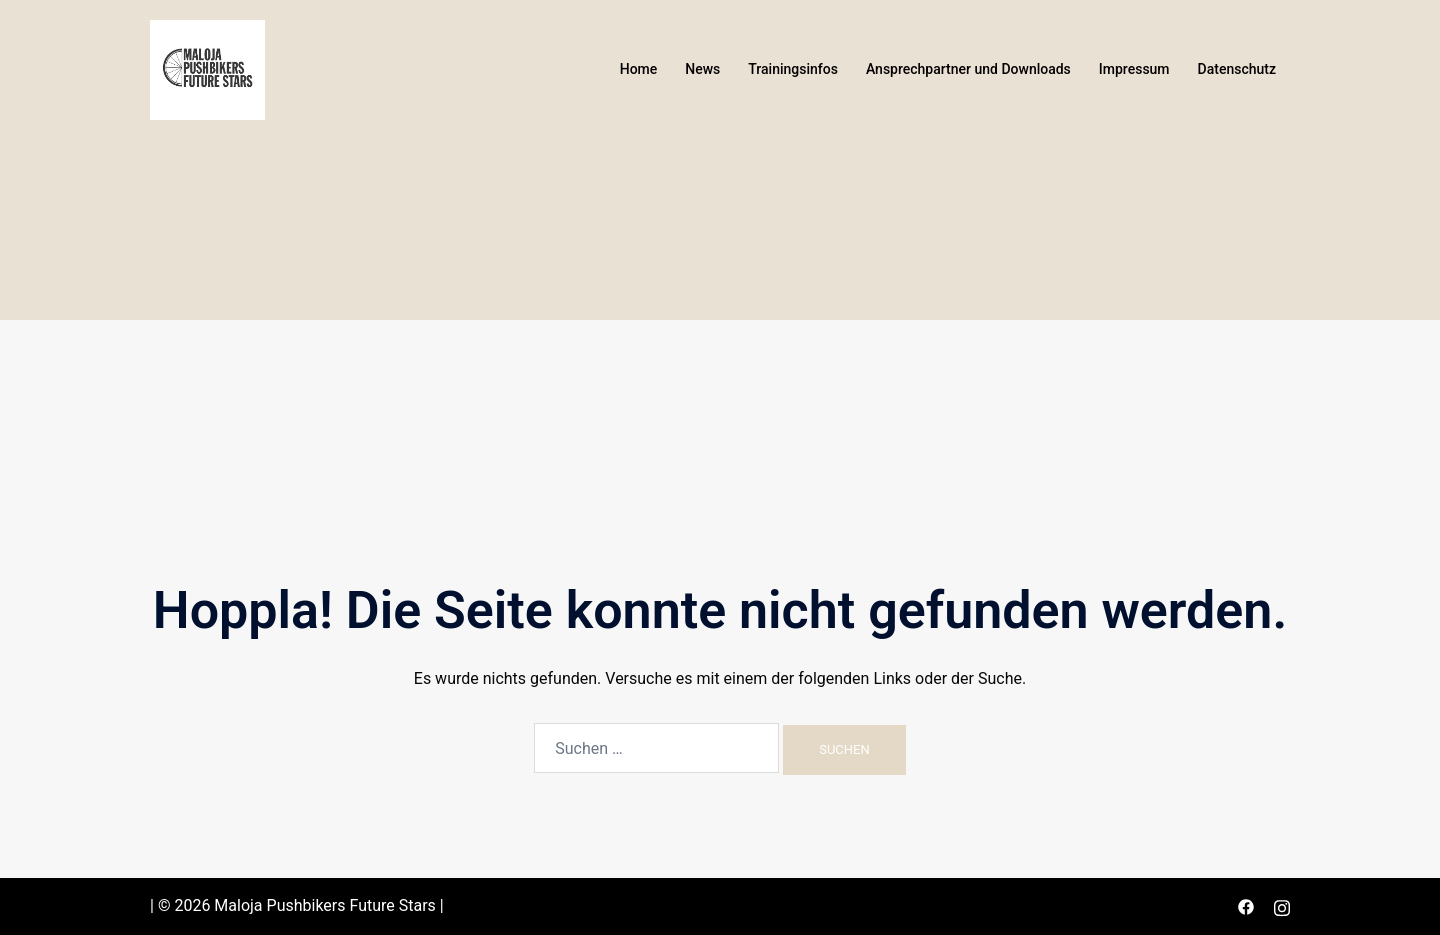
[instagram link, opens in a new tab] (1282, 905)
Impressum (1134, 69)
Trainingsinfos (793, 69)
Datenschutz (1237, 69)
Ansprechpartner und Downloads (968, 69)
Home (639, 69)
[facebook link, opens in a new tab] (1246, 905)
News (702, 69)
